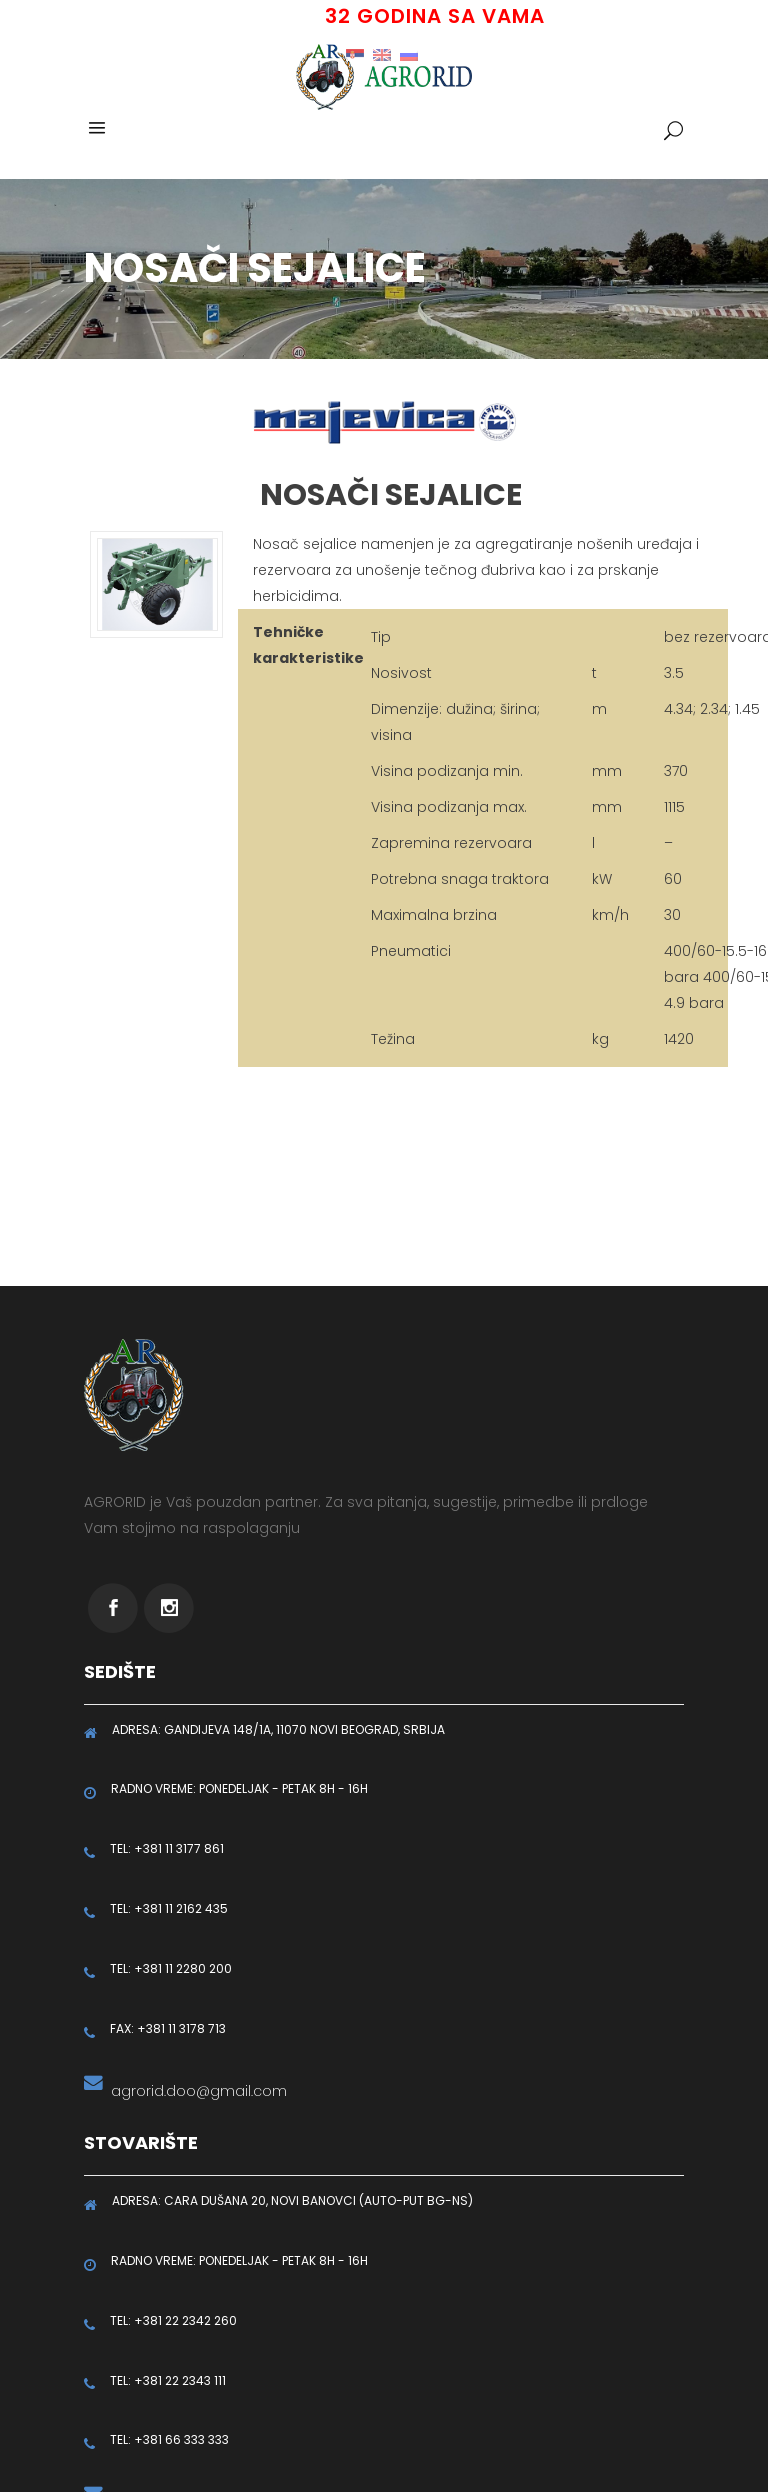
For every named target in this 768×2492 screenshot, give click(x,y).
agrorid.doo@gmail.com (195, 2091)
